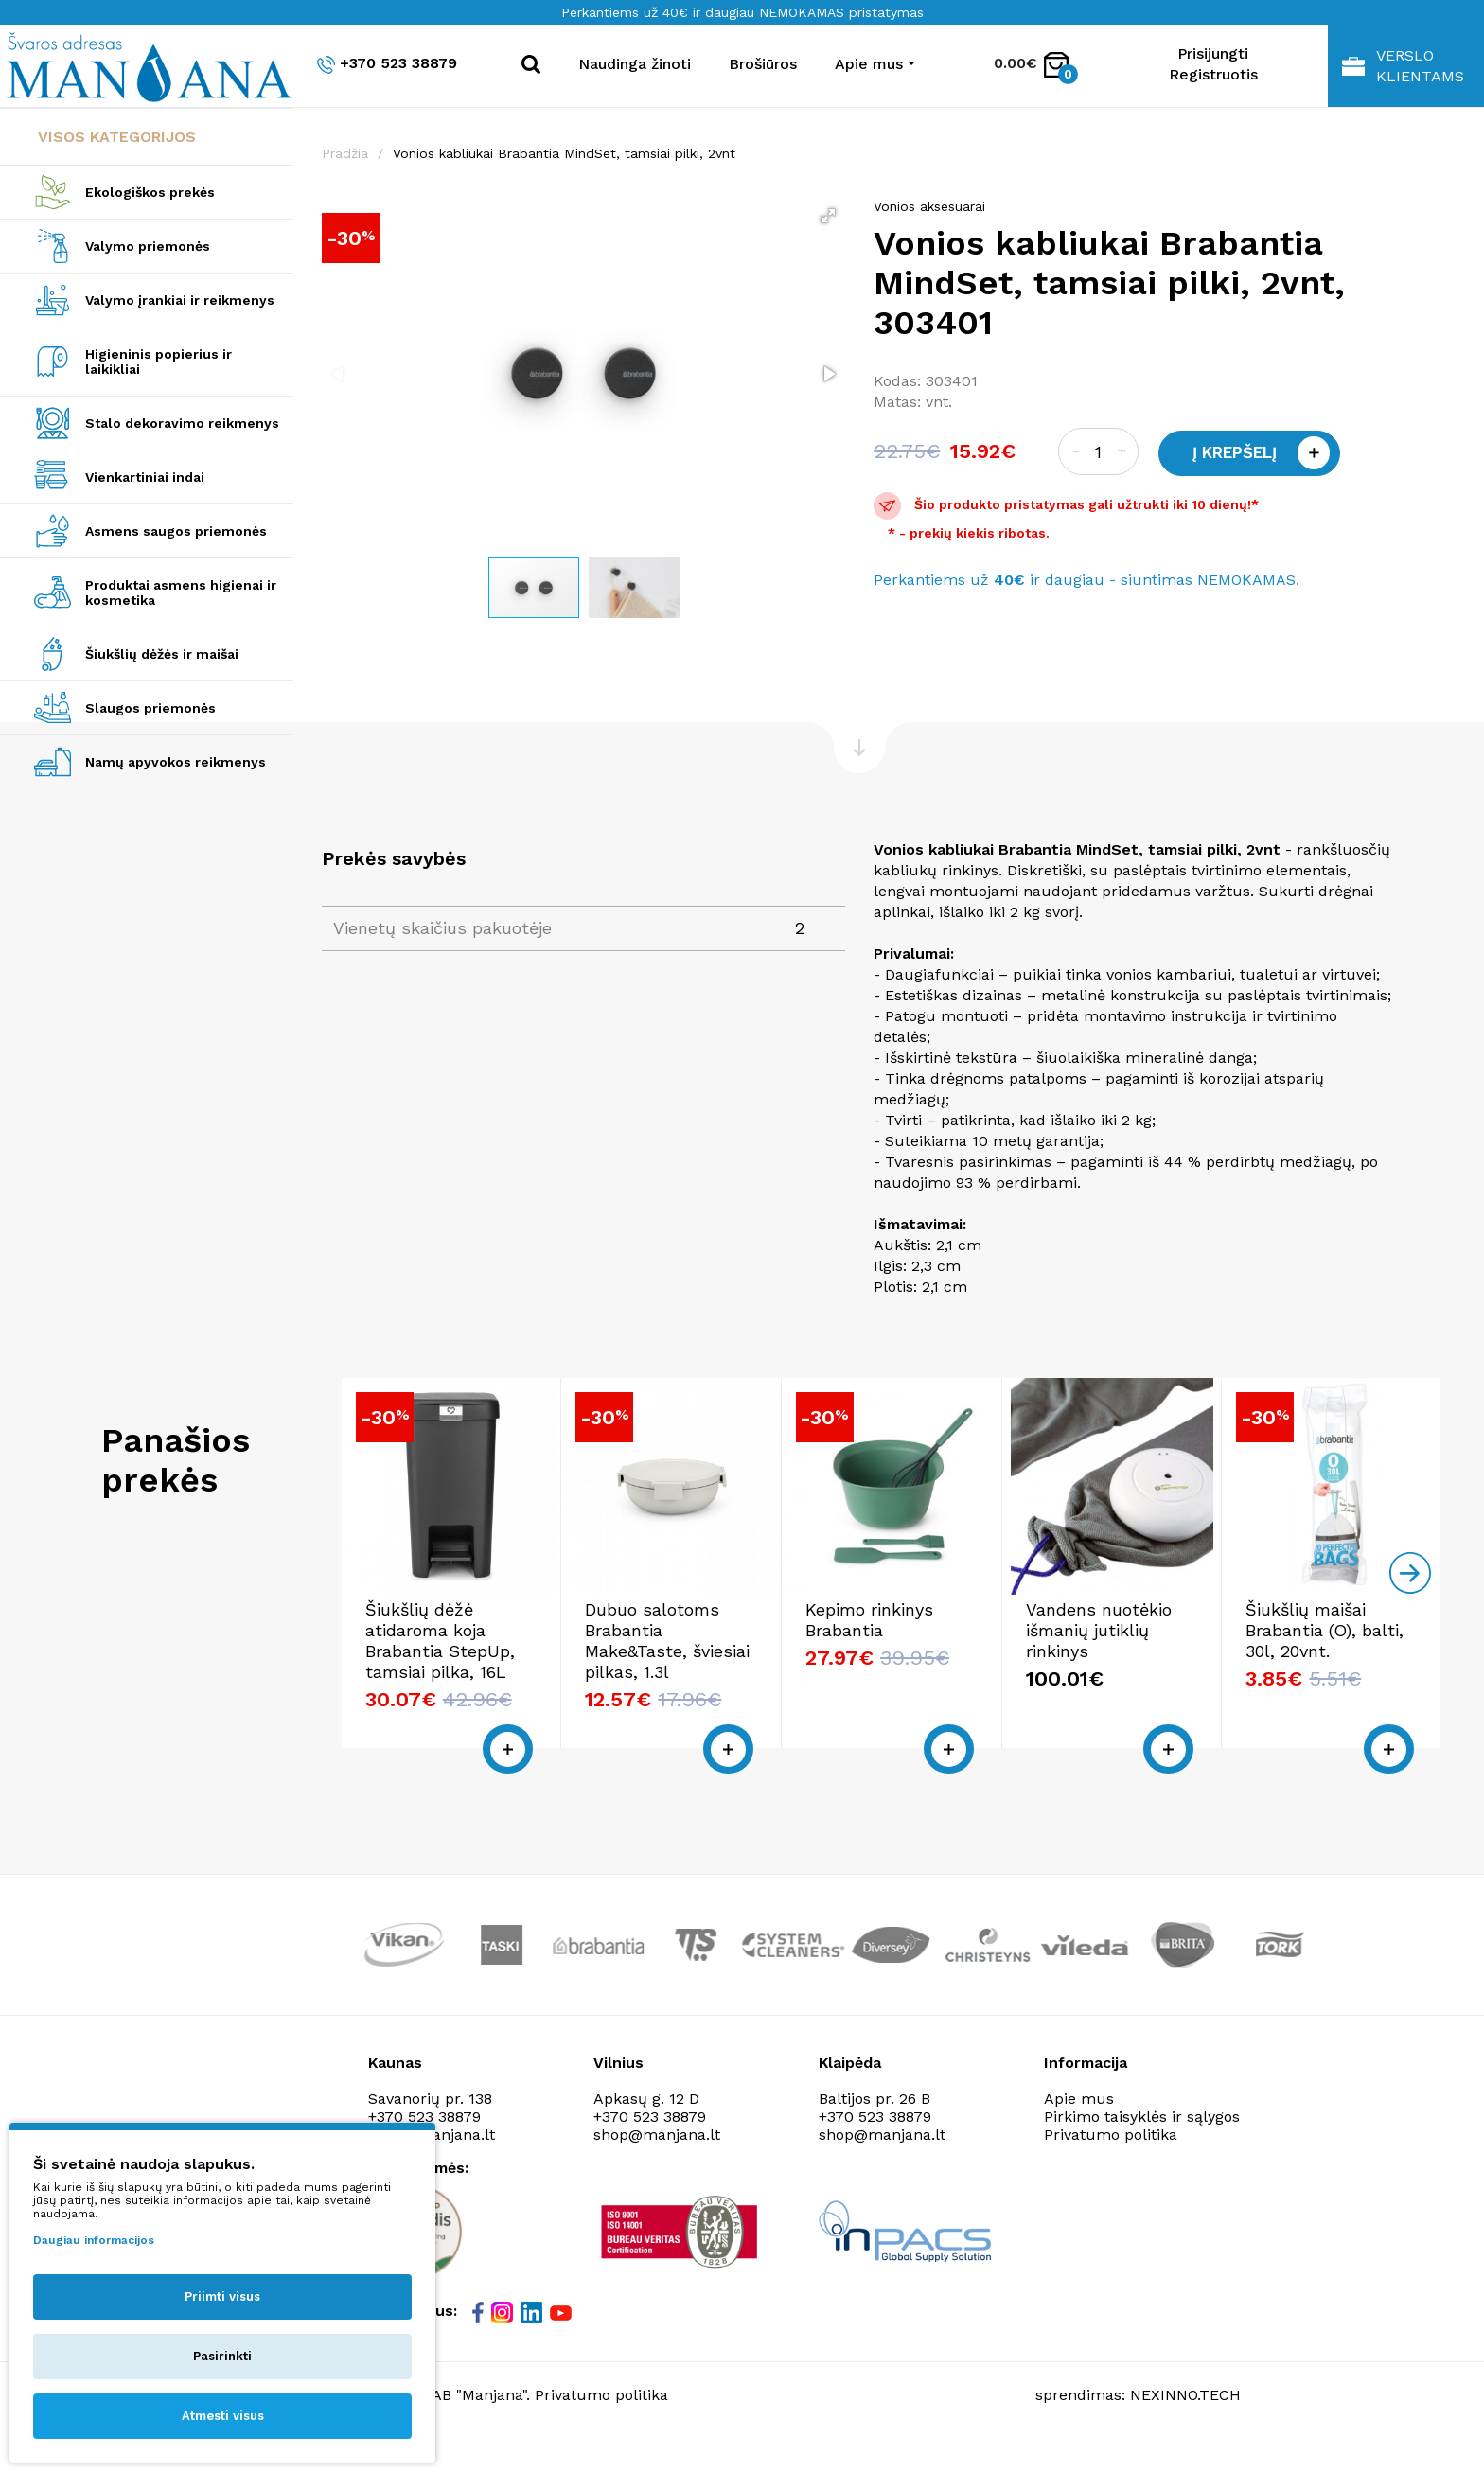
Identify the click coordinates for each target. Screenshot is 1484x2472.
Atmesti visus (223, 2416)
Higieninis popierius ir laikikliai (158, 361)
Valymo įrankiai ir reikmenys (179, 300)
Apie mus (1079, 2128)
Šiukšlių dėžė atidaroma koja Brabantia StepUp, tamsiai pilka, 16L (467, 1659)
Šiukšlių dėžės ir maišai (161, 654)
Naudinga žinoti (634, 64)
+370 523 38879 (387, 64)
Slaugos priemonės (150, 707)
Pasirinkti (222, 2356)
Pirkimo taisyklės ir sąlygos (1142, 2146)
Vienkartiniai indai (144, 477)
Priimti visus (222, 2296)
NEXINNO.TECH (1185, 2425)
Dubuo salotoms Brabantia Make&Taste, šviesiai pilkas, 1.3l (752, 1659)
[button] (828, 216)
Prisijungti (1212, 53)
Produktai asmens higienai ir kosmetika (180, 592)
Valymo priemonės (147, 246)
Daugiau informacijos (93, 2240)
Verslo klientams (1403, 65)
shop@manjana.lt (656, 2164)
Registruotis (1213, 74)
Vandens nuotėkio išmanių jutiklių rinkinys (1299, 1649)
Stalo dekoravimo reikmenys (182, 423)
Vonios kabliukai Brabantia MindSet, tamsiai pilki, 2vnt (564, 153)
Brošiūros (763, 64)
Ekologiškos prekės (150, 192)
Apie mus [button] (869, 64)
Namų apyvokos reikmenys (175, 761)
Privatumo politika (1110, 2164)
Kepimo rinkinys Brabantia (1023, 1639)
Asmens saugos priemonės (176, 531)
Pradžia (345, 153)
